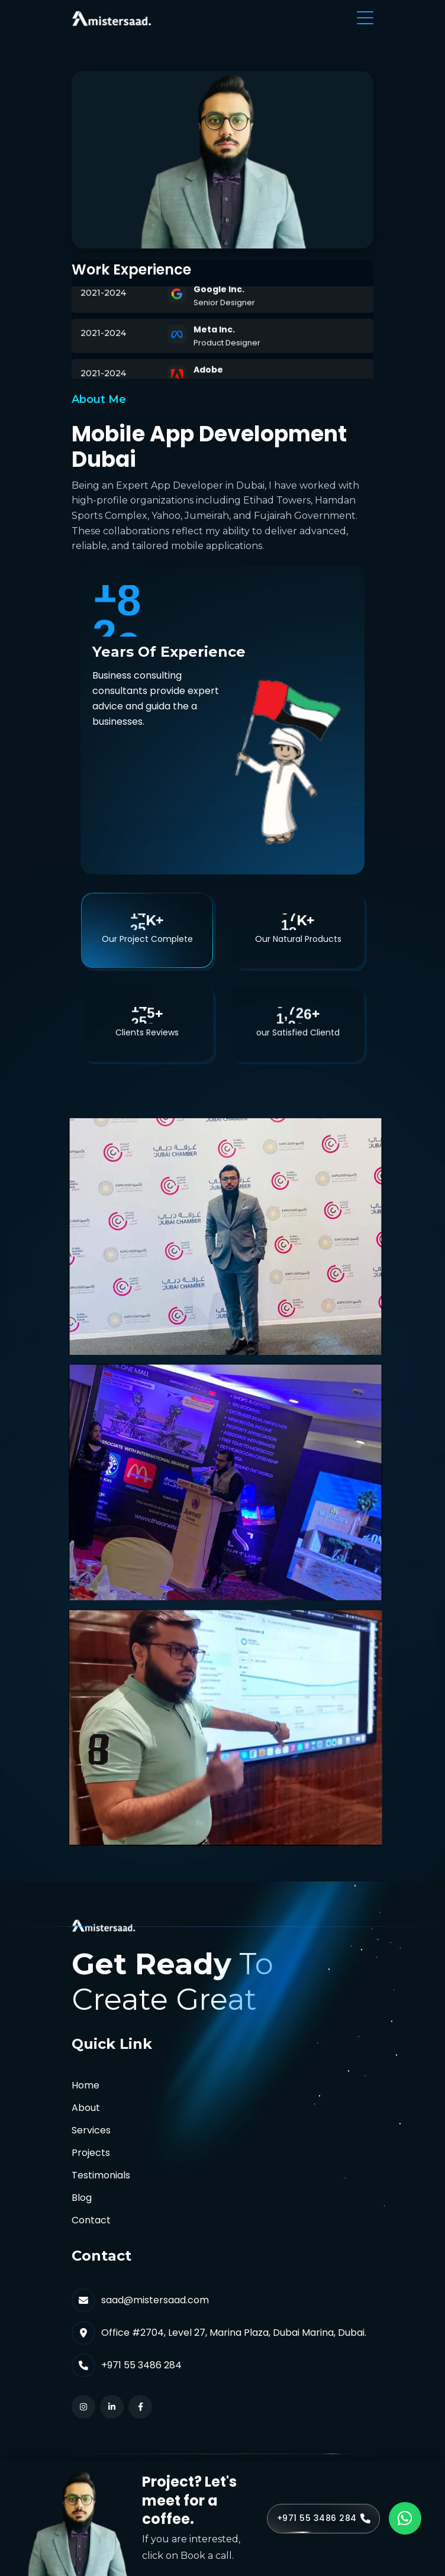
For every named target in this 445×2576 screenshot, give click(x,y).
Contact (91, 2220)
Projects (91, 2152)
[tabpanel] (222, 1477)
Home (85, 2085)
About (86, 2108)
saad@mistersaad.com (155, 2300)
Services (91, 2130)
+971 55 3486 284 (141, 2365)
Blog (82, 2197)
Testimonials (101, 2175)
